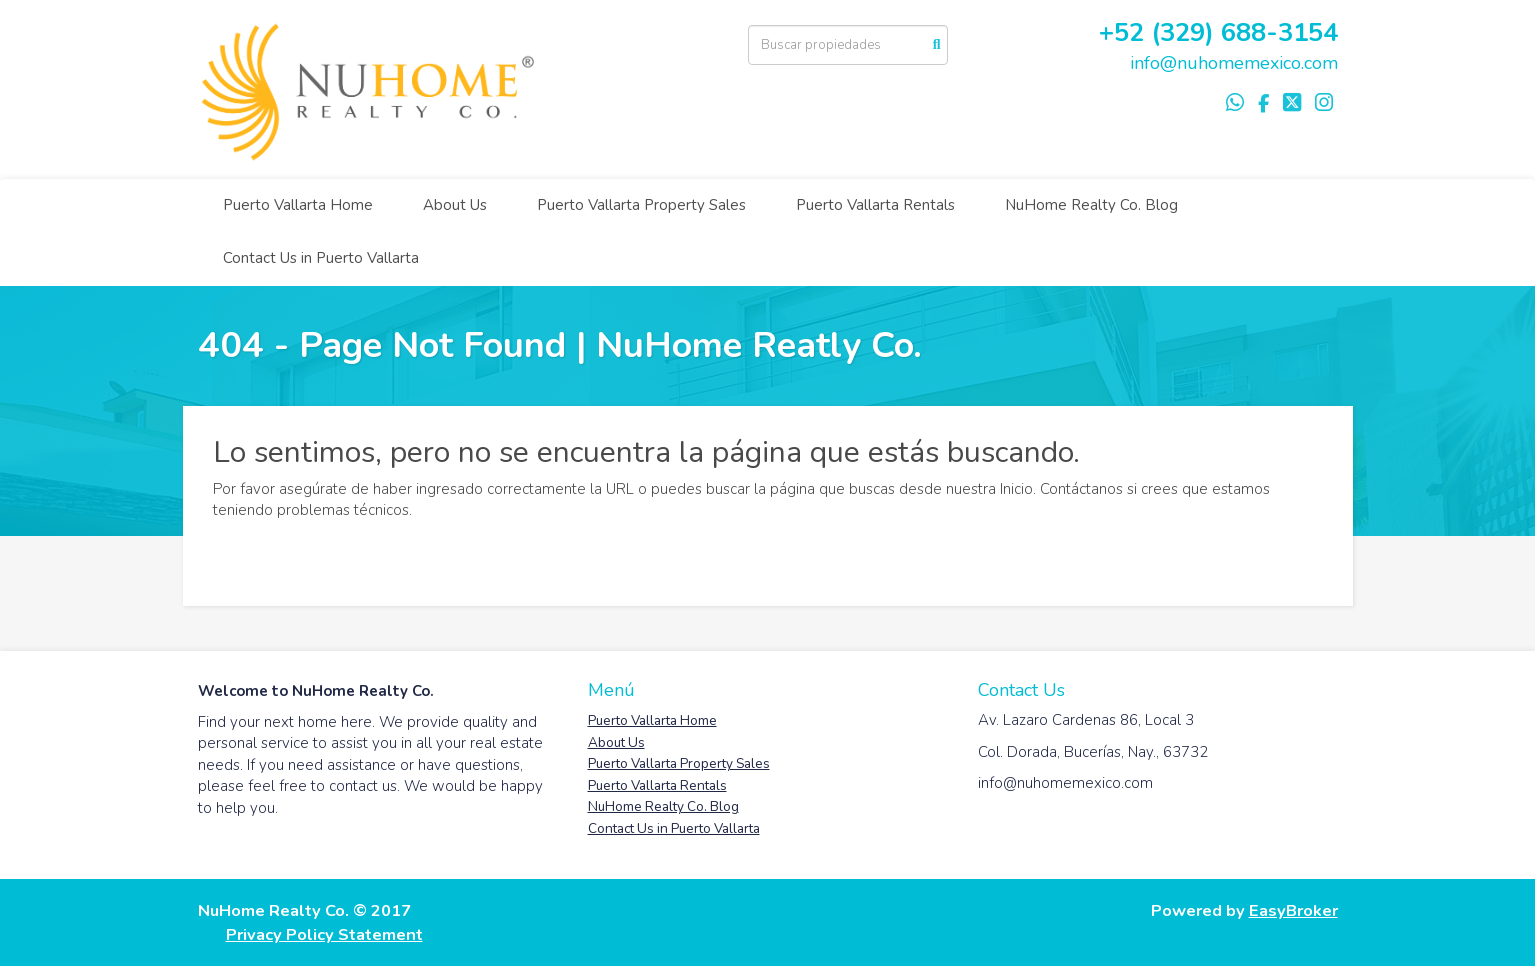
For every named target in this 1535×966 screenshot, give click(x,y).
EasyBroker (1293, 910)
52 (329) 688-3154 (1226, 32)
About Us (455, 205)
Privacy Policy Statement (324, 934)
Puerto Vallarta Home (298, 205)
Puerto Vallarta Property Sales (641, 205)
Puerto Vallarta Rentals (875, 205)
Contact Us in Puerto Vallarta (321, 258)
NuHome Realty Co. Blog (1091, 205)
